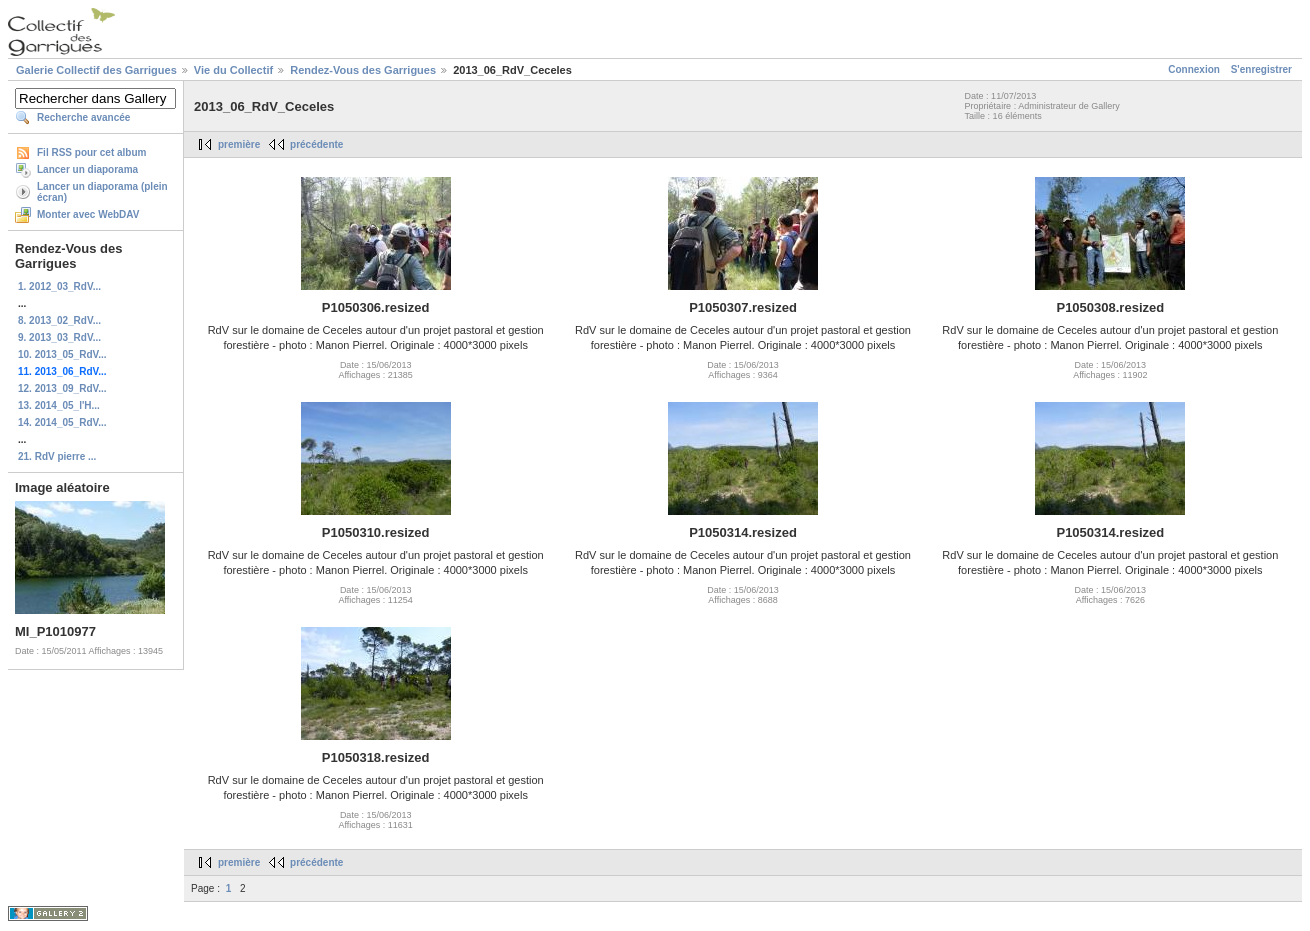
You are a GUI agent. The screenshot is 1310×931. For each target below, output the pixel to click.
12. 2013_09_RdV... (62, 388)
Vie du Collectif (233, 70)
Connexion (1194, 69)
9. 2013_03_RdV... (59, 337)
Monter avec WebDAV (88, 214)
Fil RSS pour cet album (91, 152)
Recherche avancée (83, 117)
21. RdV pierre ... (57, 456)
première (239, 144)
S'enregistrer (1261, 69)
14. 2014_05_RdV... (62, 422)
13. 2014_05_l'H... (59, 405)
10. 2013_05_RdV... (62, 354)
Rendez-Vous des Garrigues (363, 70)
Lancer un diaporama (87, 169)
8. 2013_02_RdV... (59, 320)
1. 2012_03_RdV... (59, 286)
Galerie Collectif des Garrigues (96, 70)
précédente (316, 144)
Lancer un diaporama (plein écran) (102, 192)
